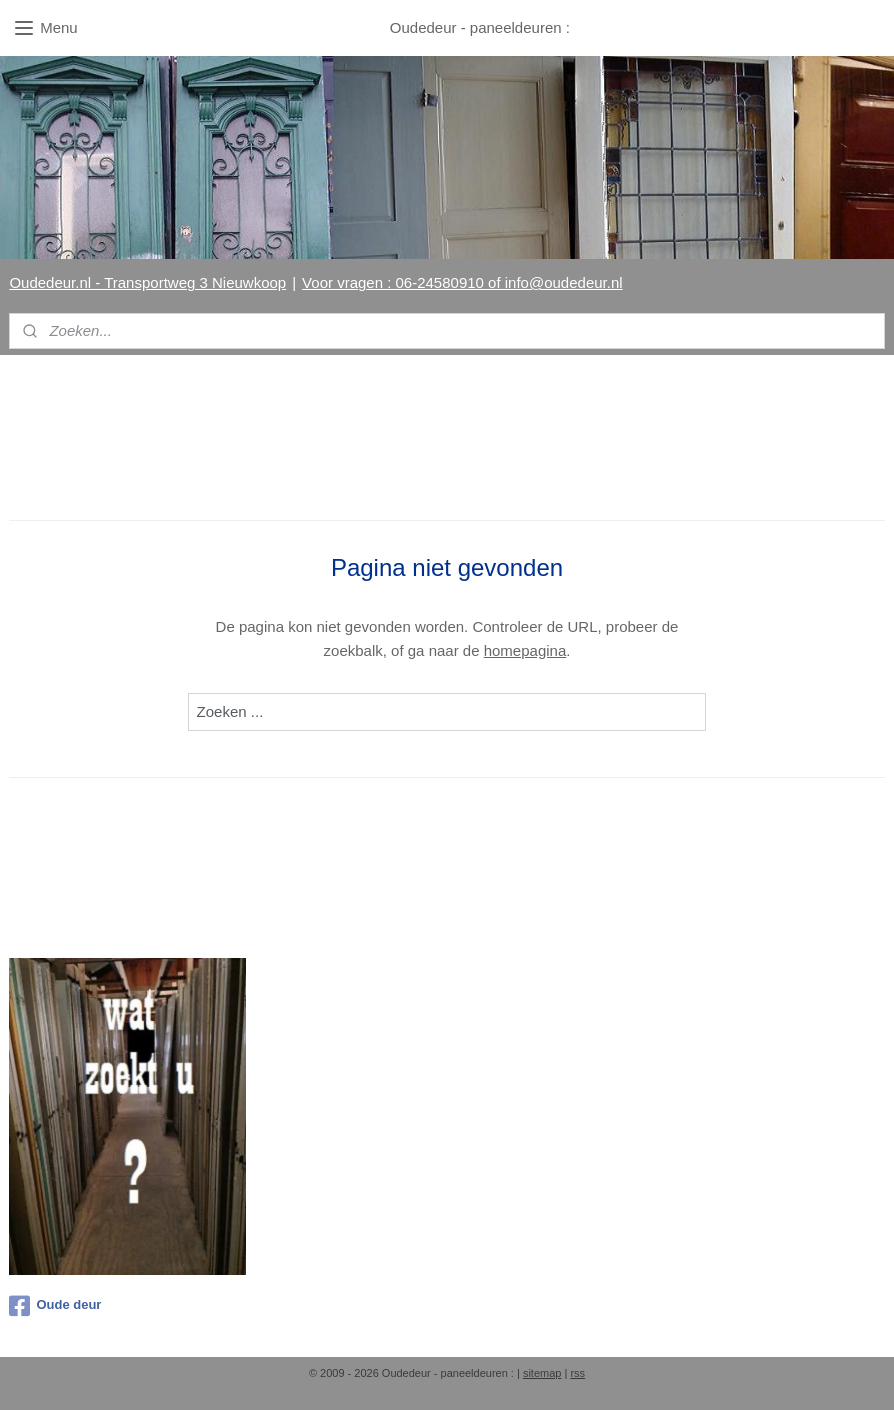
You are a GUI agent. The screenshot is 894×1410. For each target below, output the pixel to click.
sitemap (542, 1373)
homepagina (525, 650)
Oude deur (55, 1306)
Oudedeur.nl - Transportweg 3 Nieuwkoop (147, 282)
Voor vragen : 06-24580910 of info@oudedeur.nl (462, 282)
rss (577, 1373)
